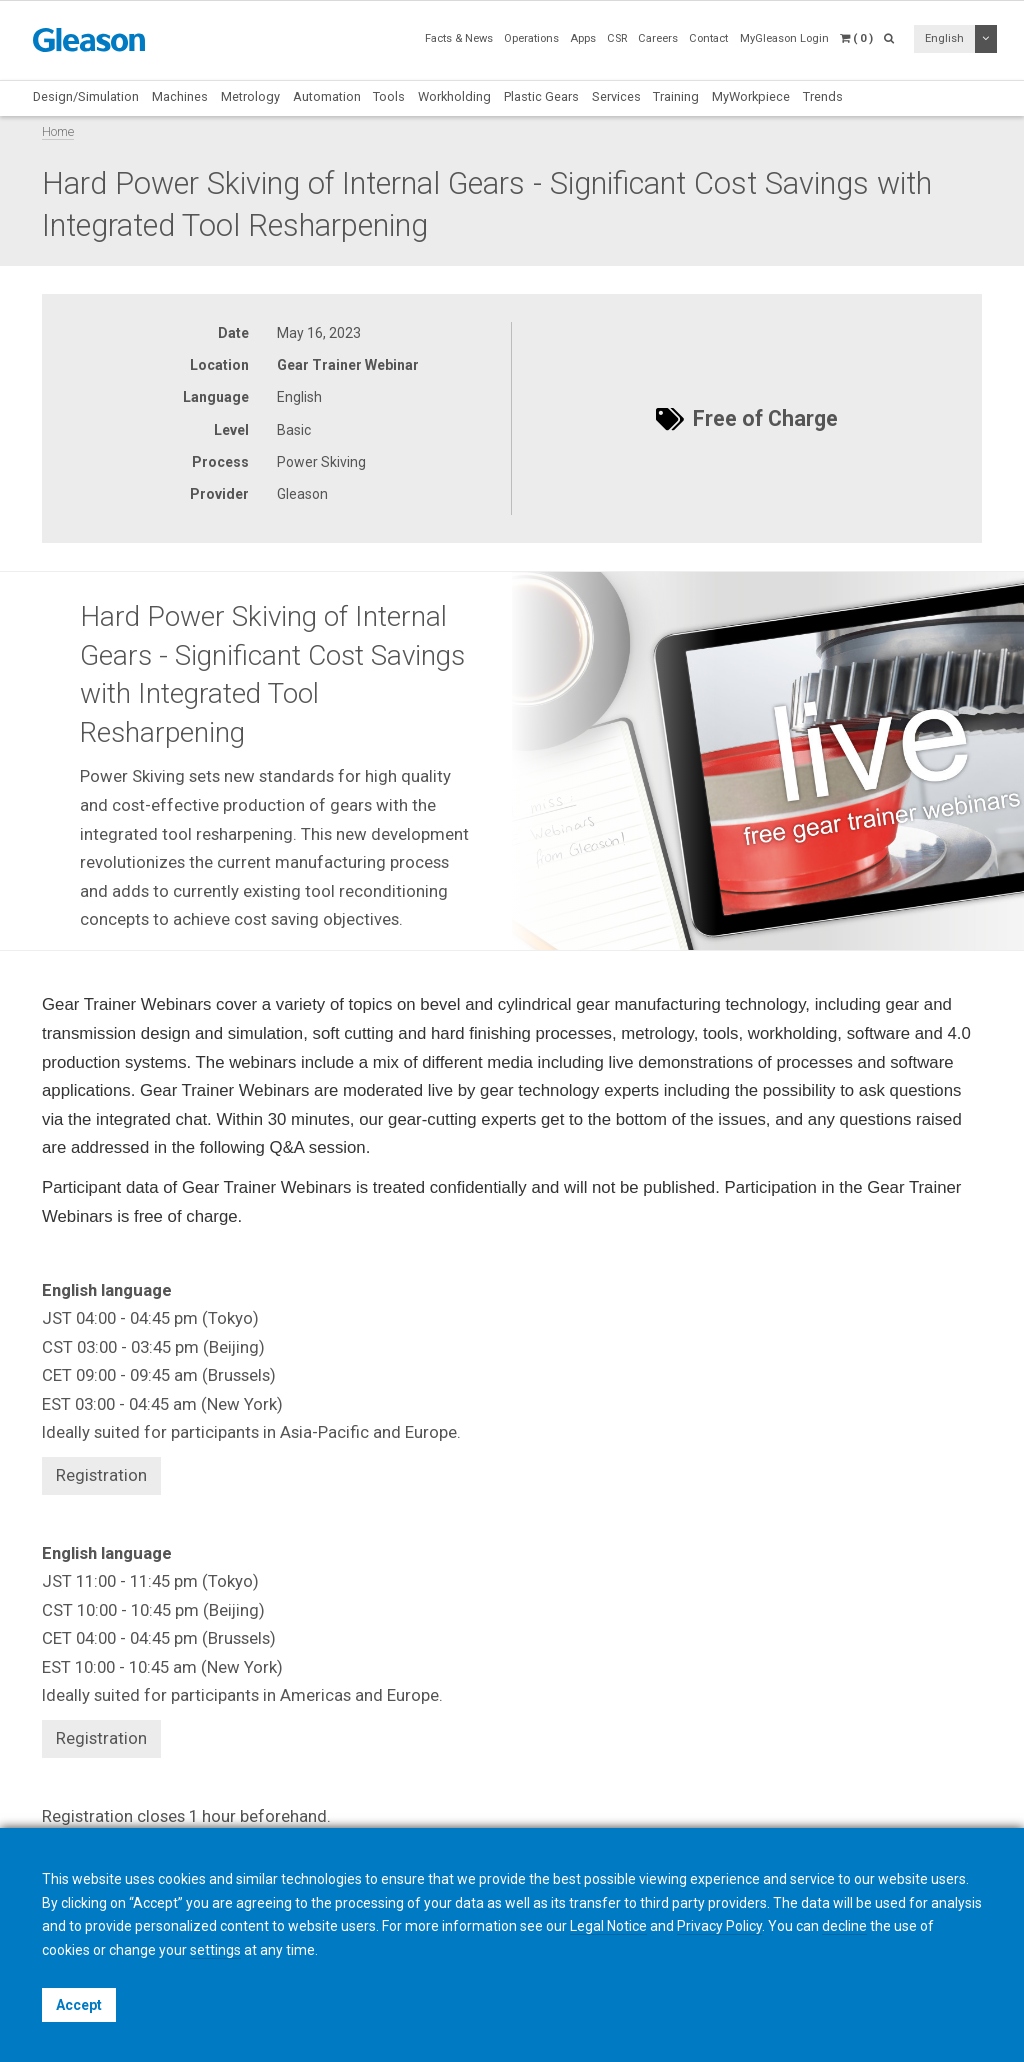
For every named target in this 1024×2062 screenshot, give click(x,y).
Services (616, 96)
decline (844, 1926)
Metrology (250, 96)
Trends (823, 96)
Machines (180, 96)
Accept (79, 2005)
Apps (583, 38)
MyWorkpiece (751, 96)
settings (215, 1950)
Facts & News (459, 38)
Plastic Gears (541, 96)
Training (676, 96)
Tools (389, 96)
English (944, 38)
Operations (531, 38)
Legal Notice (608, 1926)
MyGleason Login (784, 38)
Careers (658, 38)
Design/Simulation (86, 96)
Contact (708, 38)
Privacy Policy (719, 1926)
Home (58, 131)
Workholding (454, 96)
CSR (617, 38)
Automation (327, 96)
